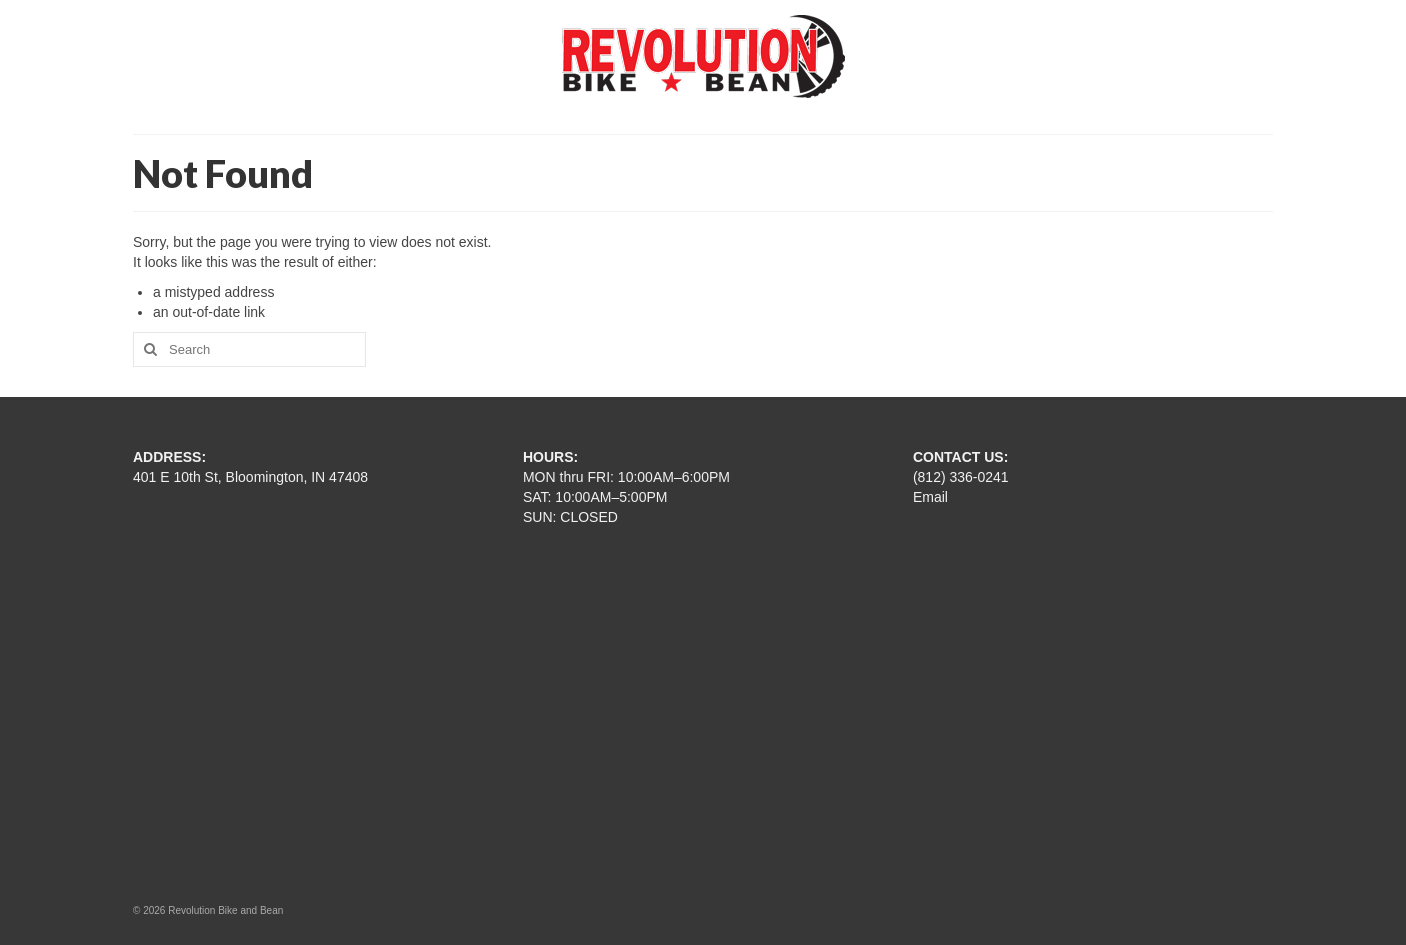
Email (930, 497)
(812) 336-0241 (961, 477)
